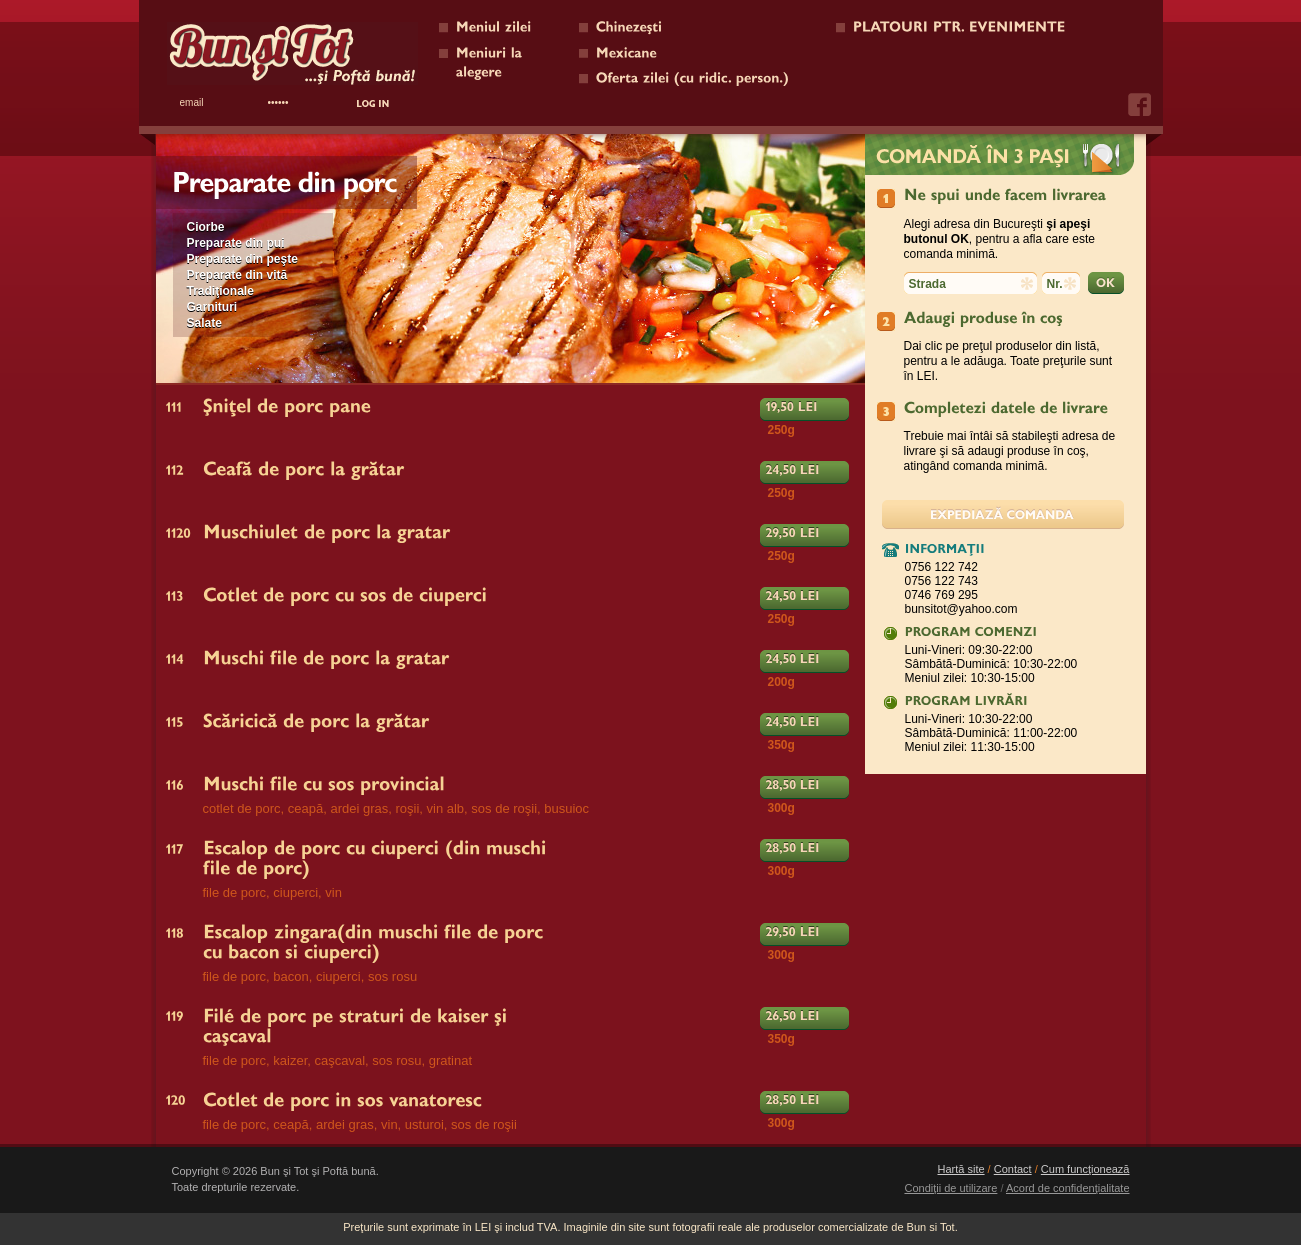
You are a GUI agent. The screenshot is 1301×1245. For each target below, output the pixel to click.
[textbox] (970, 283)
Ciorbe (206, 227)
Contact (1013, 1169)
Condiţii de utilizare (950, 1188)
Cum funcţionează (1085, 1169)
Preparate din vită (237, 275)
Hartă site (960, 1169)
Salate (204, 323)
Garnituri (212, 307)
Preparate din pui (236, 243)
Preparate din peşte (242, 259)
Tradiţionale (220, 291)
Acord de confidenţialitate (1068, 1188)
